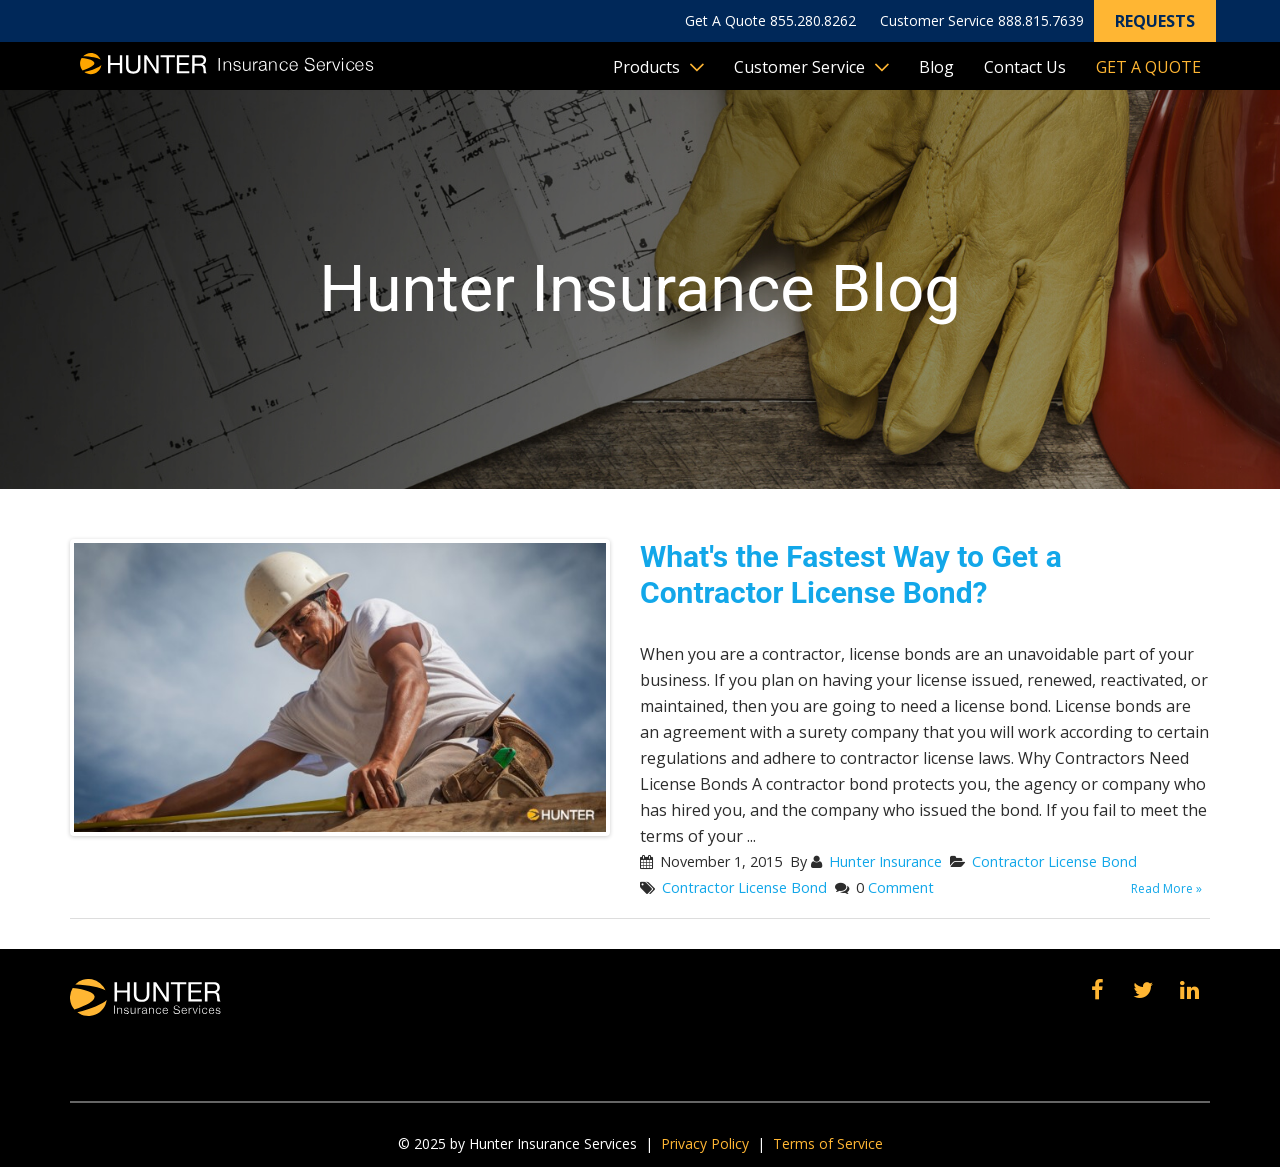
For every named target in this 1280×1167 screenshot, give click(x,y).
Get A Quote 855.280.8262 (770, 20)
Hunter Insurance (885, 861)
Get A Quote (1148, 67)
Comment (901, 887)
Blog (936, 67)
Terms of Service (828, 1143)
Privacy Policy (705, 1143)
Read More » (1166, 888)
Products (646, 67)
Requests (1155, 21)
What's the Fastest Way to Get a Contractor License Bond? (851, 574)
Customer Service (799, 67)
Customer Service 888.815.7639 (982, 20)
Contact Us (1025, 67)
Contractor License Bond (1054, 861)
